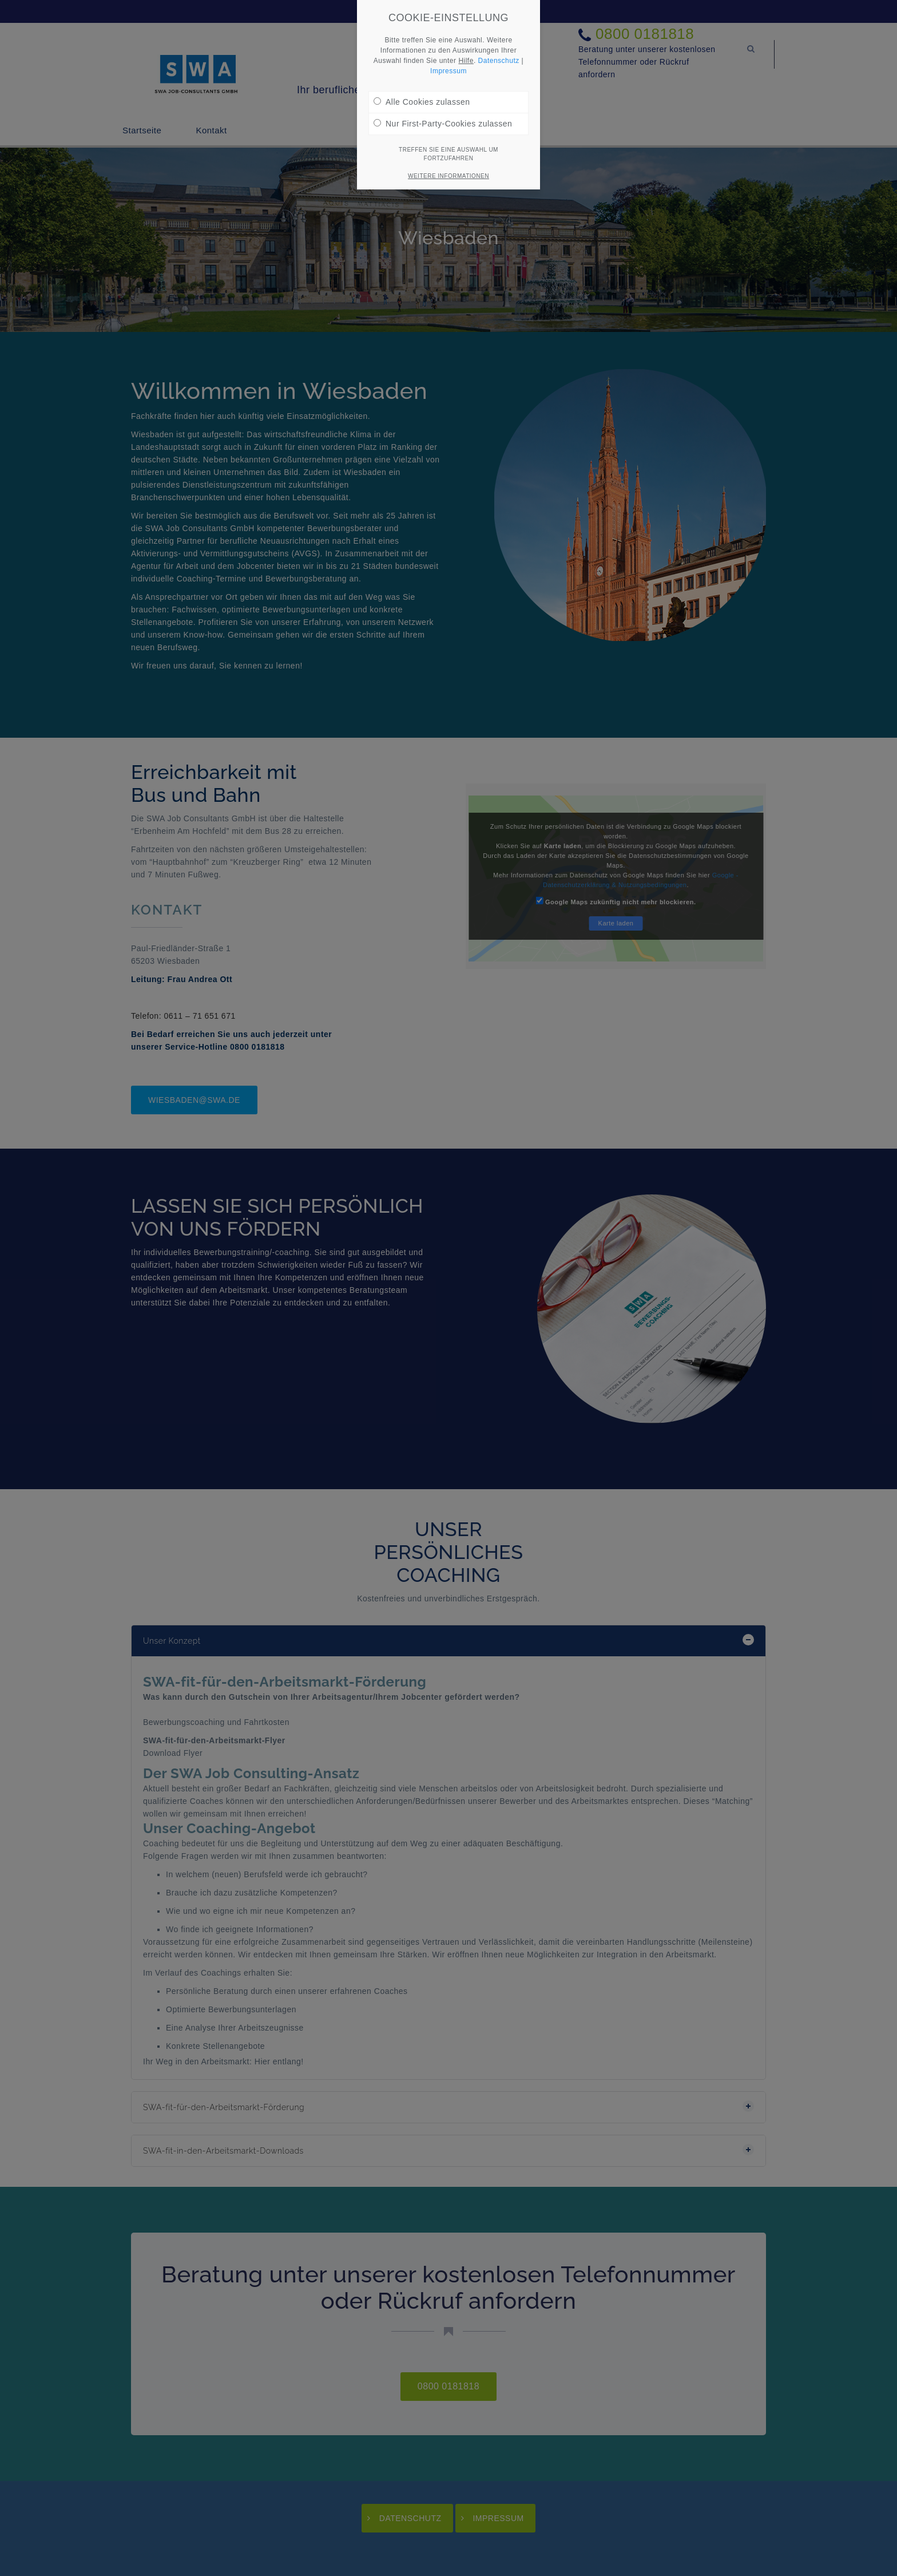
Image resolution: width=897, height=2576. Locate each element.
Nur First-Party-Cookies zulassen (443, 123)
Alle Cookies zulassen (422, 101)
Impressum (448, 71)
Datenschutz (498, 61)
